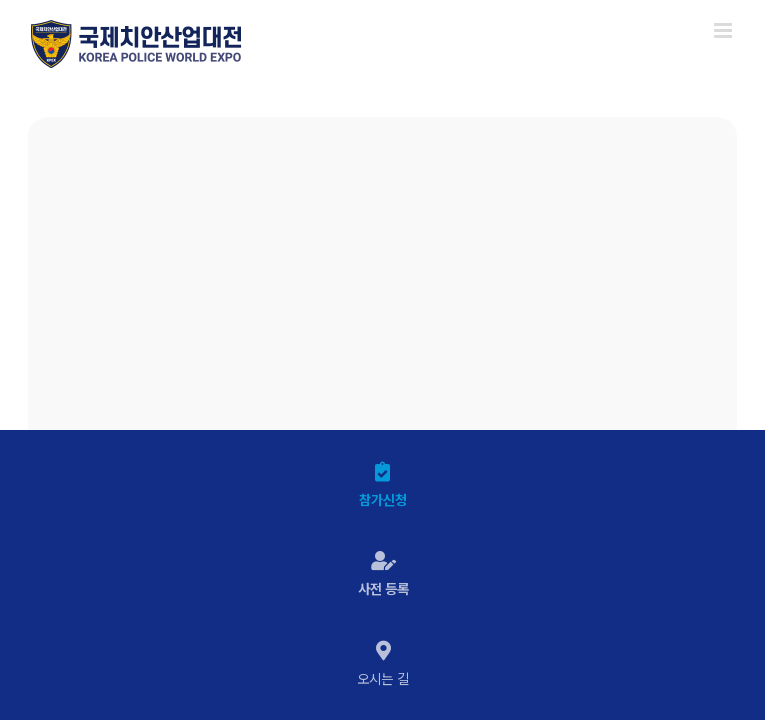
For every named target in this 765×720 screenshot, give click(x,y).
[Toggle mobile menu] (724, 30)
